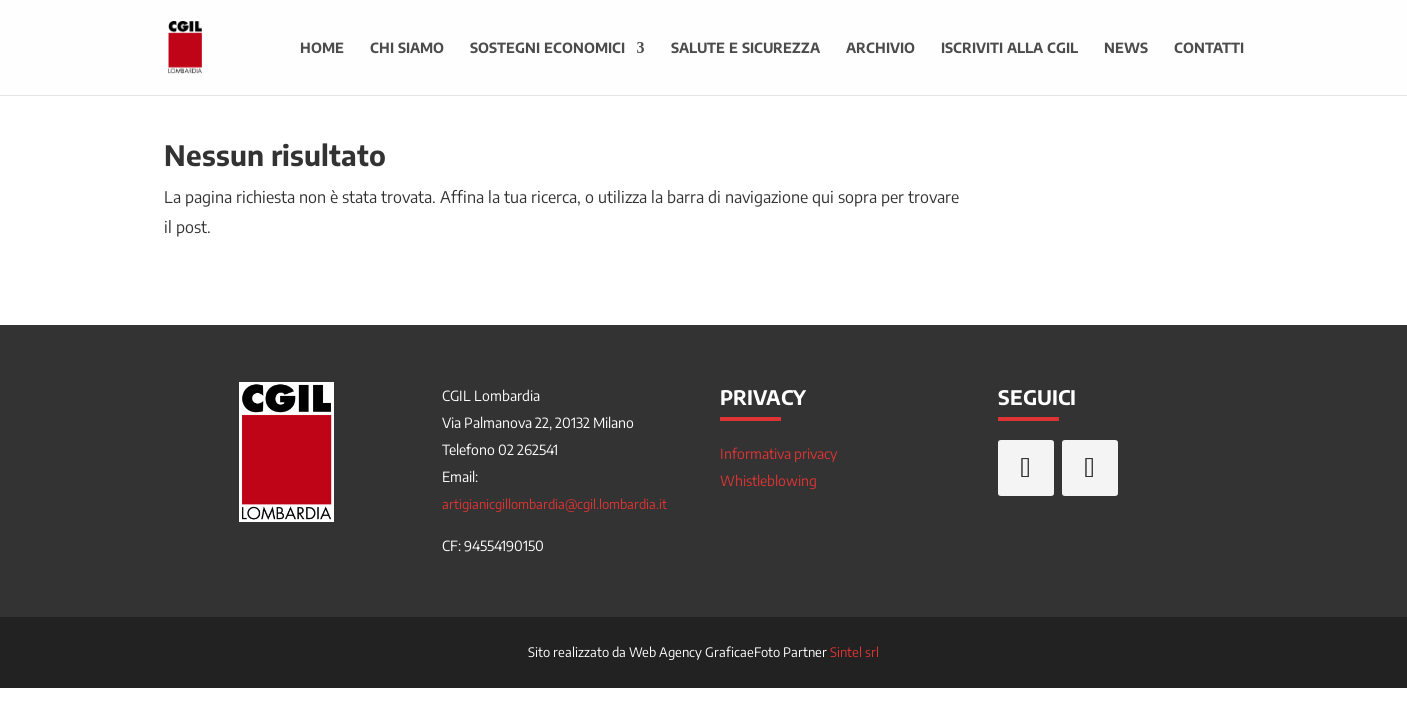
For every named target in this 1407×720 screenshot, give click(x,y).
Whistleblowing (768, 480)
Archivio (880, 48)
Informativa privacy (778, 453)
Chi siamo (407, 48)
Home (322, 48)
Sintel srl (854, 652)
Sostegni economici (547, 48)
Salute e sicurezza (745, 48)
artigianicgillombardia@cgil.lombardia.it (554, 504)
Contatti (1209, 48)
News (1126, 48)
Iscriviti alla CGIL (1009, 48)
